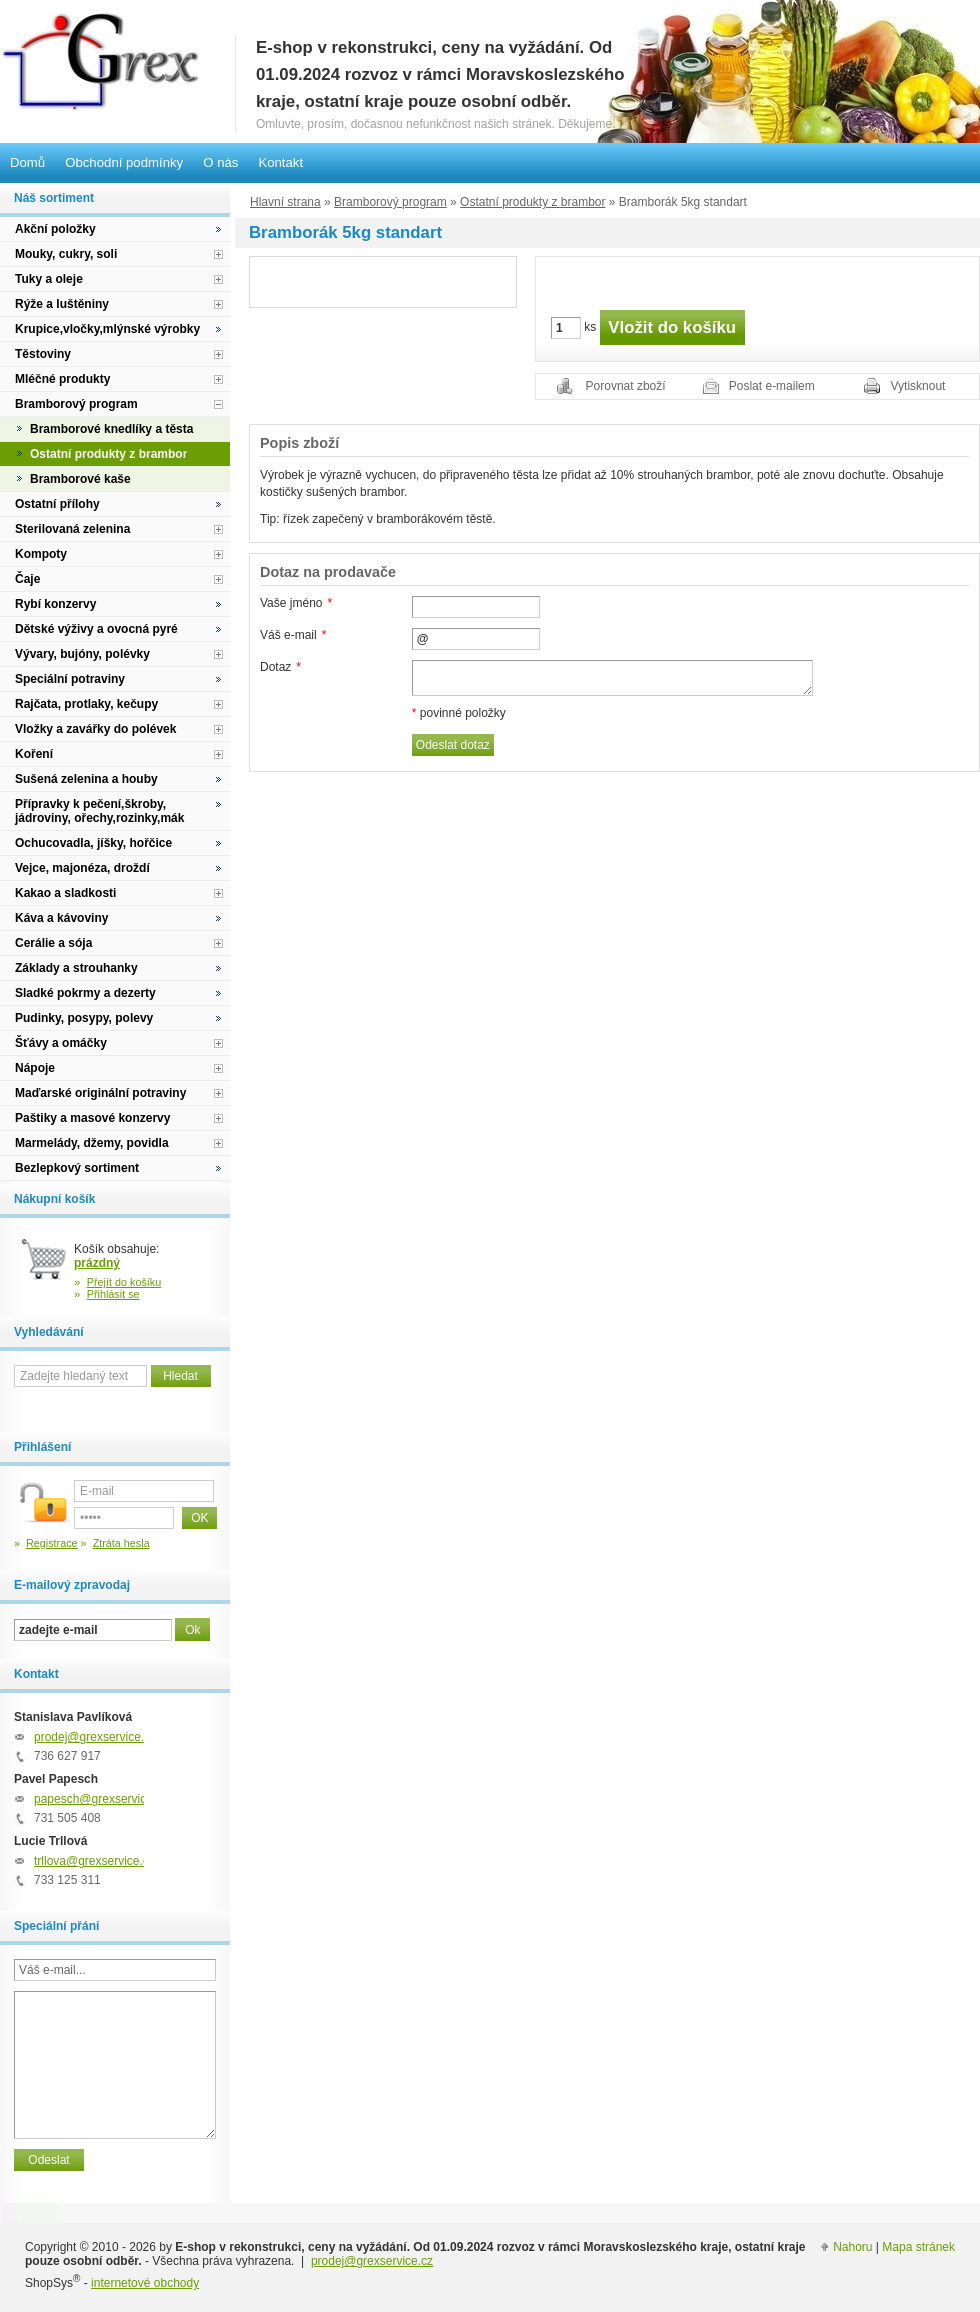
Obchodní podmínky (124, 162)
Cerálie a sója (53, 943)
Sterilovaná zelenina (72, 529)
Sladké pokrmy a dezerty (85, 993)
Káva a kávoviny (61, 918)
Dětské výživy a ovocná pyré (96, 629)
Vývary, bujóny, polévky (82, 654)
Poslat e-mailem (772, 386)
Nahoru (852, 2247)
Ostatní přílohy (57, 504)
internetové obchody (145, 2283)
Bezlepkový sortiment (77, 1168)
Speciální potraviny (70, 679)
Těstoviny (43, 354)
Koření (34, 754)
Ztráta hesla (121, 1543)
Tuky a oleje (49, 279)
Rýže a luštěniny (62, 304)
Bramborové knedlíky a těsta (111, 429)
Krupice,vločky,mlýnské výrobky (107, 329)
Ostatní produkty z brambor (532, 202)
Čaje (27, 579)
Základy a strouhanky (76, 968)
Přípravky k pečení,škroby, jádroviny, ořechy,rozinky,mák (99, 811)
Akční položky (55, 229)
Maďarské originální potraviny (100, 1093)
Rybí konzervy (55, 604)
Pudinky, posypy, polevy (84, 1018)
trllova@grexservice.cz (94, 1861)
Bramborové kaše (80, 479)
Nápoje (35, 1068)
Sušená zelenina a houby (86, 779)
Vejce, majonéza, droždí (82, 868)
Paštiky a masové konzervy (92, 1118)
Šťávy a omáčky (61, 1043)
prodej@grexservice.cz (95, 1737)
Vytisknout (918, 386)
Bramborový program (390, 202)
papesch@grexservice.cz (101, 1799)
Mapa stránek (918, 2247)
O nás (220, 162)
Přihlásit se (113, 1294)
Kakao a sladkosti (65, 893)
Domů (27, 162)
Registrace (52, 1543)
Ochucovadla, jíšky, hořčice (93, 843)
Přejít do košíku (124, 1282)
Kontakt (280, 162)
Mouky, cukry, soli (66, 254)
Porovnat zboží (626, 386)
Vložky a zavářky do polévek (95, 729)
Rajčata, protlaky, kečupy (86, 704)
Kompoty (41, 554)
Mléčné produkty (62, 379)
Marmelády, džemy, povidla (92, 1143)
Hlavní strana (285, 202)
